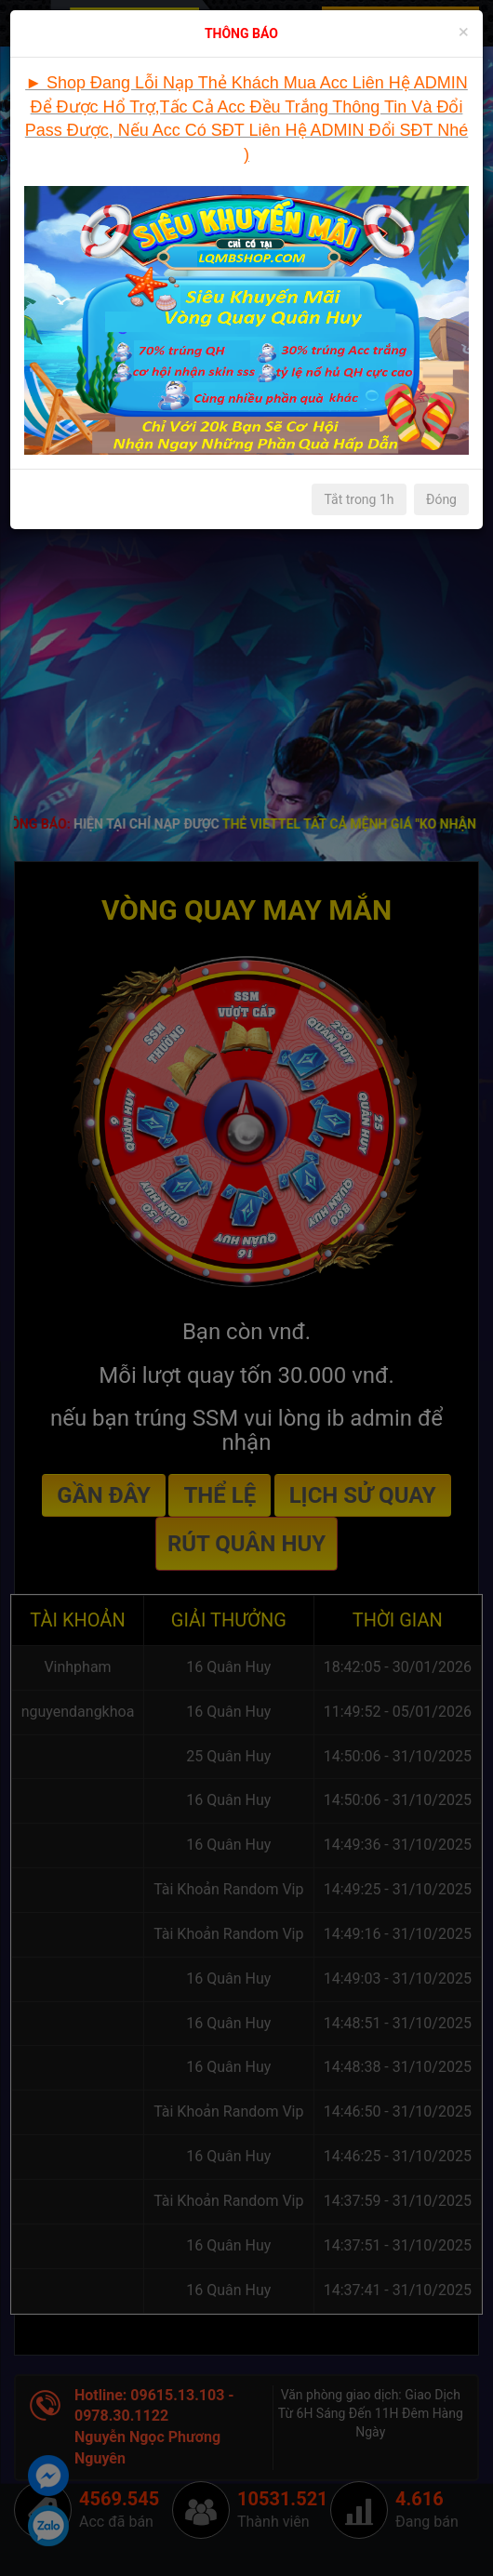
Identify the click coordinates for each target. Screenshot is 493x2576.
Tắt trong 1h (358, 499)
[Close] (464, 32)
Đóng (441, 499)
